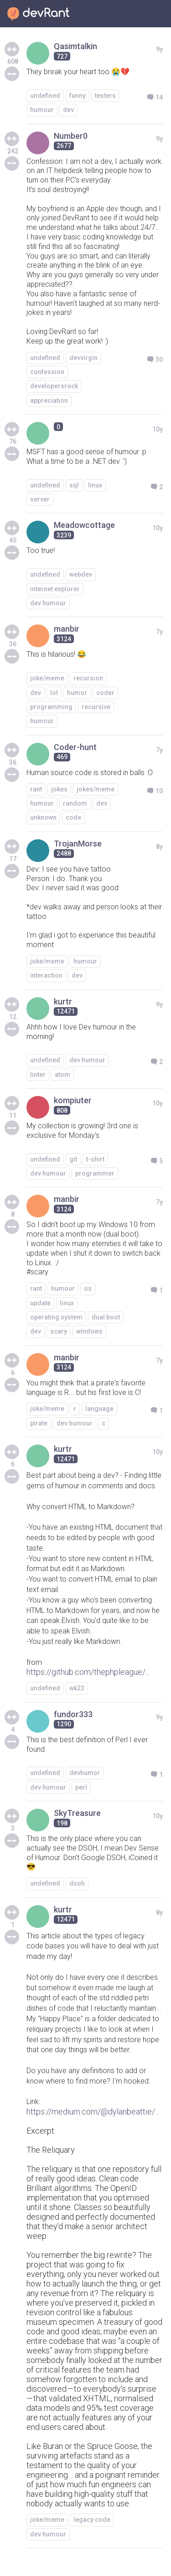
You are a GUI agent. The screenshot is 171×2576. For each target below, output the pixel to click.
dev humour (48, 603)
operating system (56, 1317)
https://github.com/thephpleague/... (88, 1672)
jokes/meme (95, 789)
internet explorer (55, 589)
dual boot (106, 1317)
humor (77, 692)
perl (81, 1787)
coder (105, 692)
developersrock (54, 386)
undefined (45, 95)
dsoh (77, 1883)
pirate (38, 1423)
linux (95, 485)
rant (36, 789)
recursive (96, 706)
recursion (88, 678)
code (73, 817)
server (40, 499)
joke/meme (47, 678)
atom (62, 1074)
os (88, 1288)
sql (74, 485)
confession (47, 371)
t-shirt (95, 1159)
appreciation (49, 400)
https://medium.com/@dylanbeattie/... (92, 2111)
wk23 (76, 1688)
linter (38, 1074)
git (73, 1159)
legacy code (91, 2519)
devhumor (84, 1772)
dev (68, 109)
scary (58, 1331)
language (99, 1408)
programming (51, 706)
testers (105, 95)
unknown (43, 817)
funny (77, 95)
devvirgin (83, 357)
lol (54, 692)
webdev (80, 574)
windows (89, 1331)
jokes (59, 789)
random (75, 803)
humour (42, 109)
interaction (46, 975)
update (40, 1303)
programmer (94, 1173)
